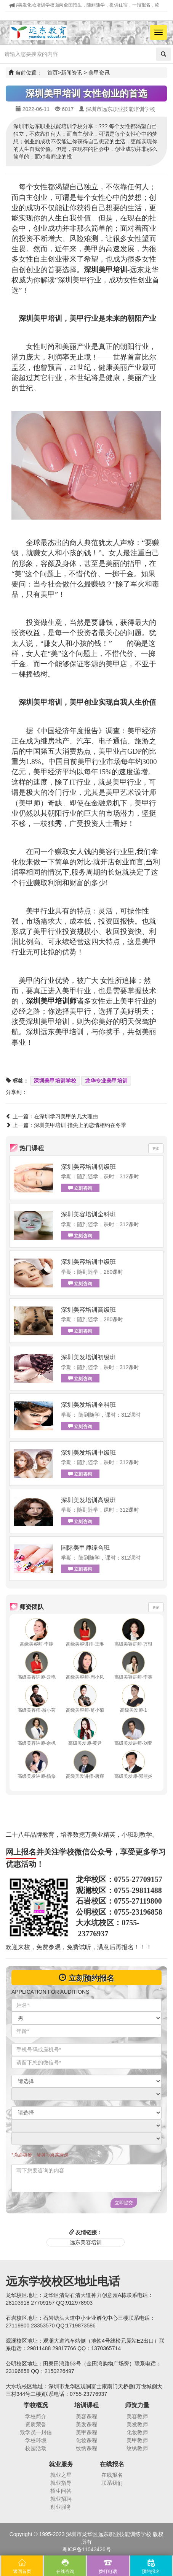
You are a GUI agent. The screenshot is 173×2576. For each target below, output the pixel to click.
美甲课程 (86, 2432)
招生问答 (61, 2491)
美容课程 (86, 2416)
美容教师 (137, 2416)
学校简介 (35, 2416)
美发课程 (86, 2424)
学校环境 (35, 2440)
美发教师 (137, 2424)
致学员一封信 (36, 2432)
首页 (52, 73)
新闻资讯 (71, 73)
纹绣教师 (137, 2448)
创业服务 (61, 2507)
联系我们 (112, 2483)
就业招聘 (61, 2499)
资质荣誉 (35, 2424)
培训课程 (86, 2405)
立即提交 (124, 2202)
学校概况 (36, 2405)
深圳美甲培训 (40, 702)
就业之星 (61, 2475)
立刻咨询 (80, 1188)
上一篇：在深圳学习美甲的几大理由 (52, 1116)
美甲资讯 (99, 73)
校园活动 (35, 2448)
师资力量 (137, 2405)
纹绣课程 (86, 2448)
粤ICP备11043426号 (86, 2549)
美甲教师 (137, 2440)
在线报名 (112, 2464)
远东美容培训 (86, 2242)
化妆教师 (137, 2432)
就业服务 (61, 2464)
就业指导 (61, 2483)
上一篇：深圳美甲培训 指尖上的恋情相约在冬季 (66, 1125)
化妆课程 (86, 2440)
